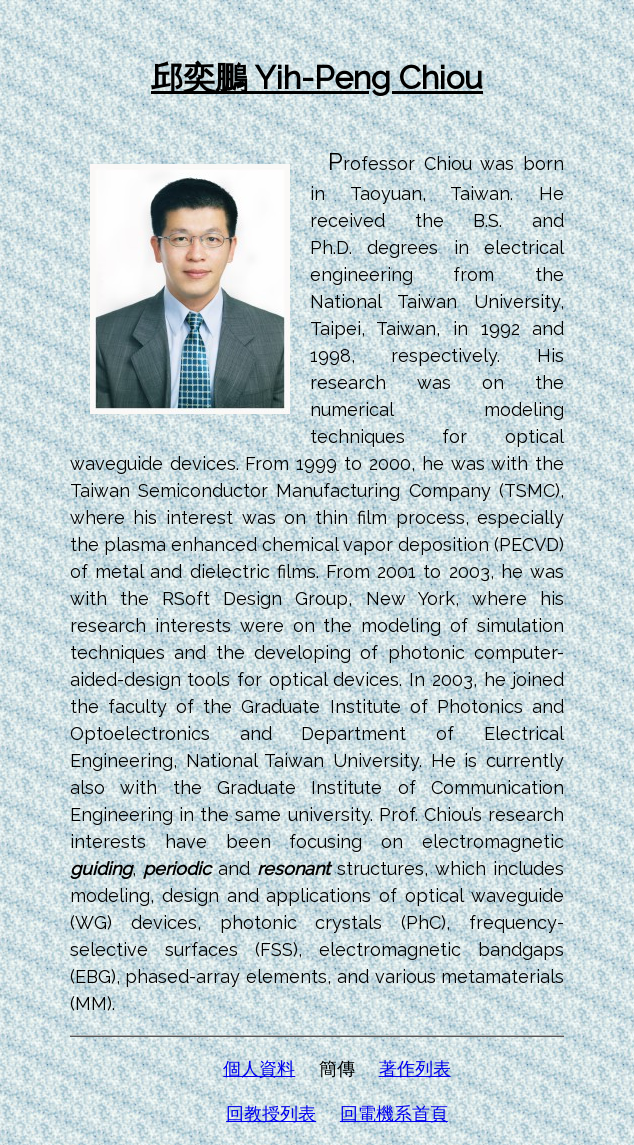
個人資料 (259, 1068)
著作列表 (415, 1068)
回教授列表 (271, 1113)
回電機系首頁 (394, 1113)
